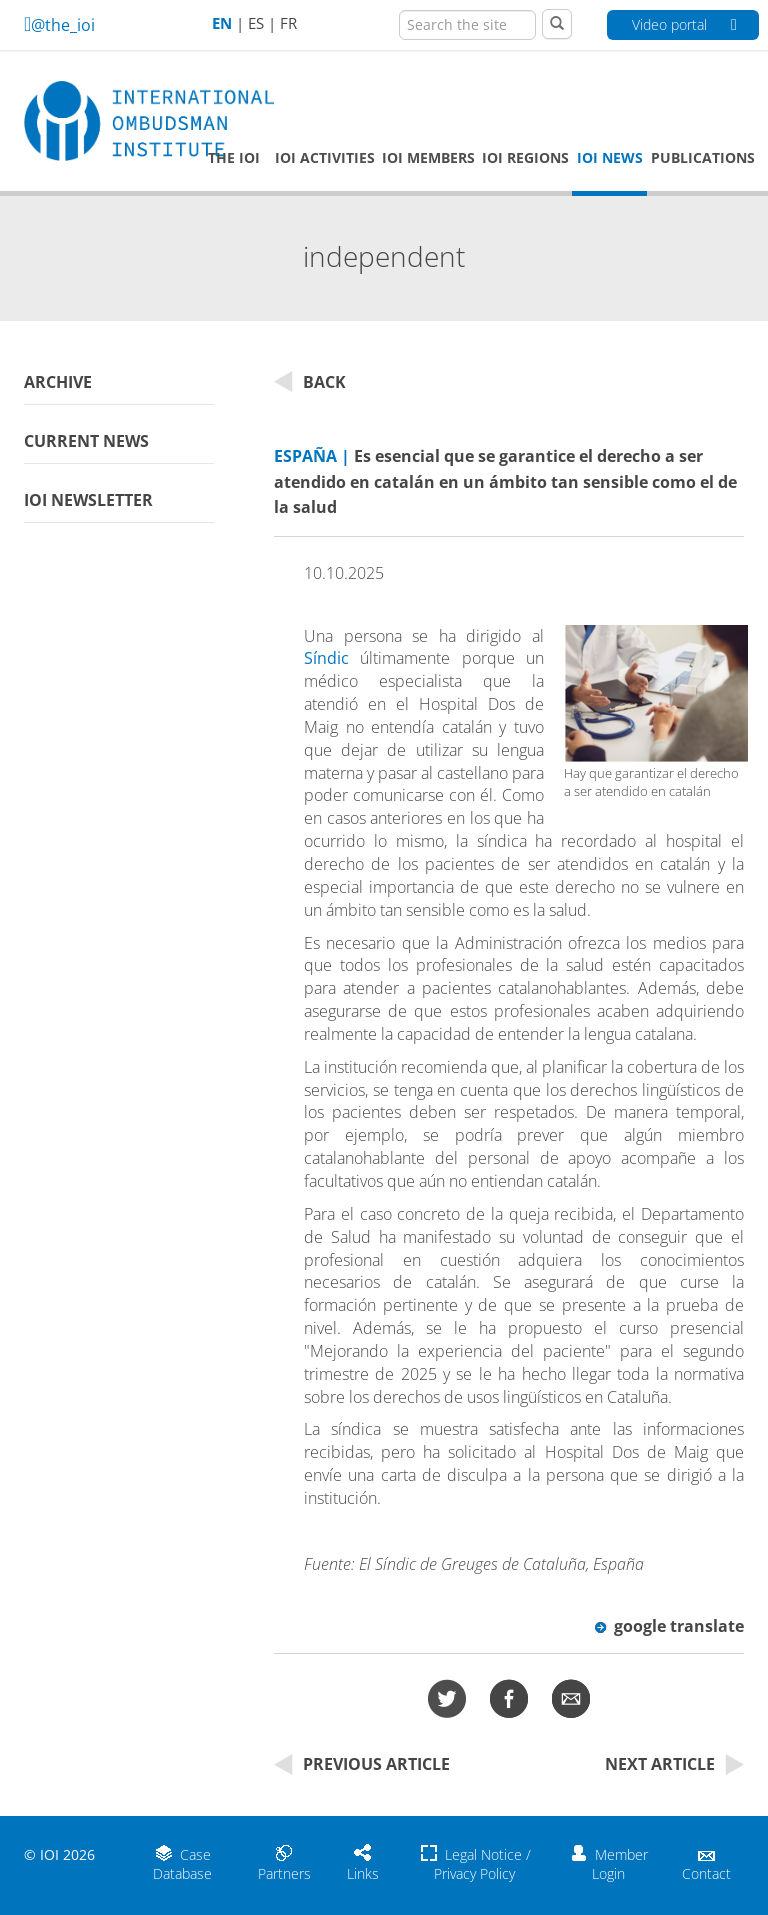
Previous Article (362, 1764)
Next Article (674, 1764)
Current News (86, 441)
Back (310, 382)
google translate (669, 1626)
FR (288, 23)
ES (256, 23)
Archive (58, 382)
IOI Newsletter (88, 500)
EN (222, 23)
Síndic (326, 658)
